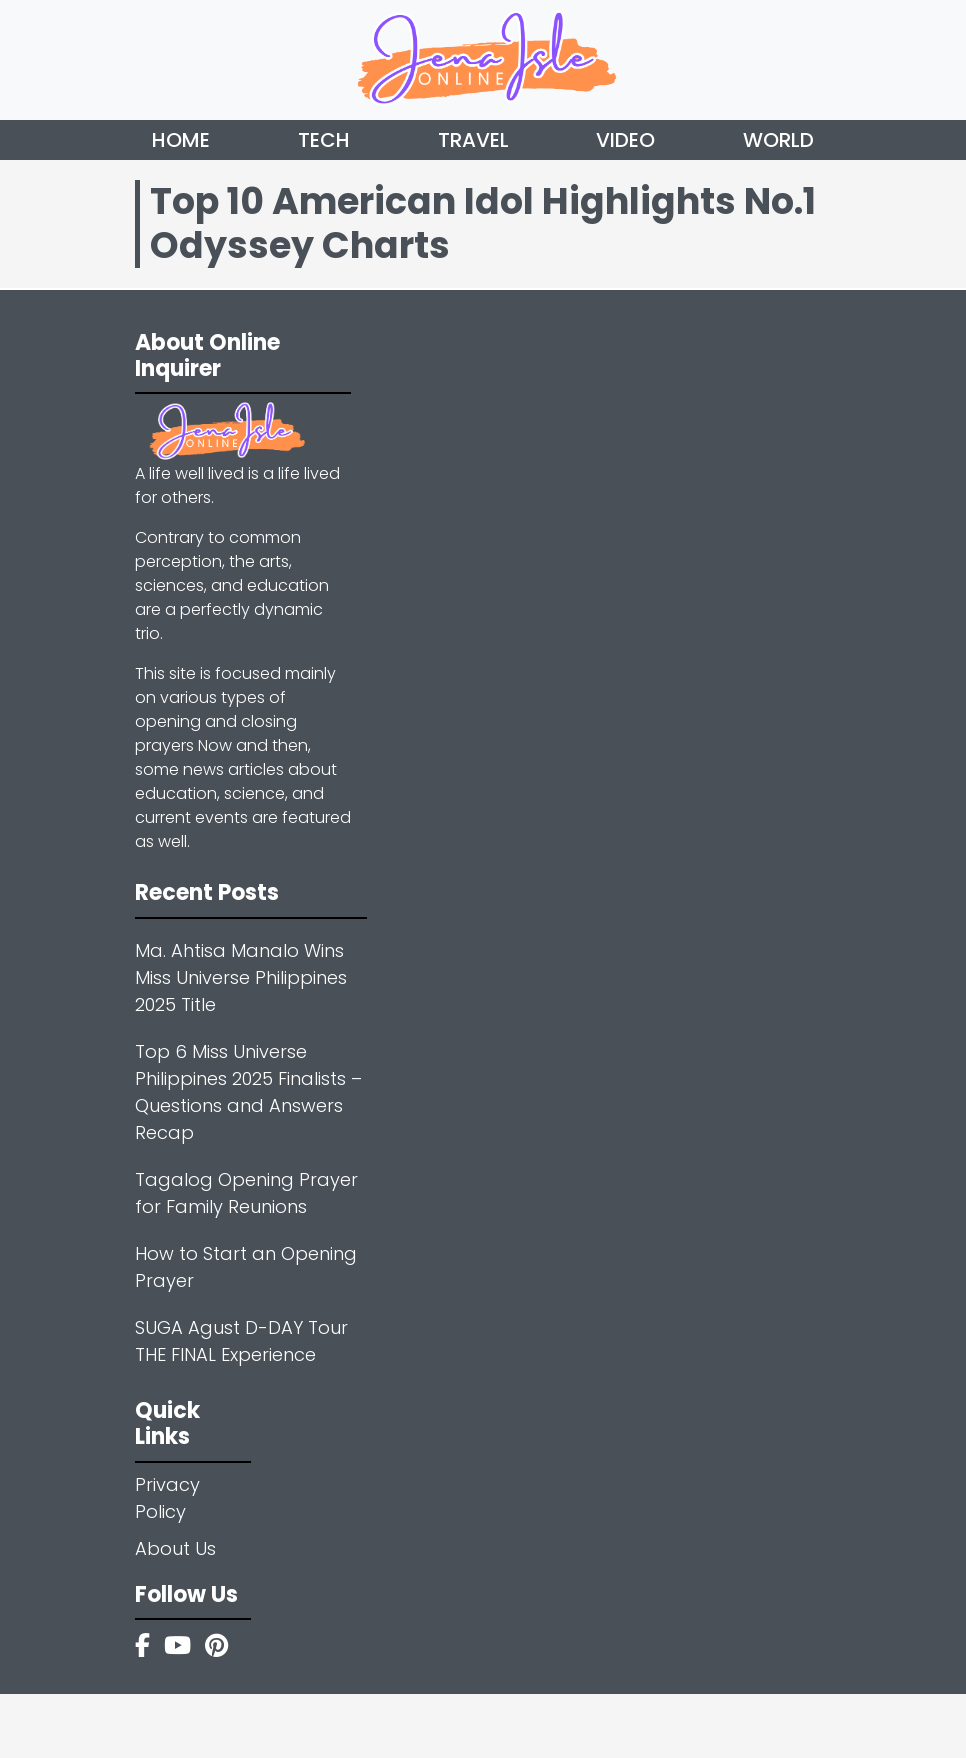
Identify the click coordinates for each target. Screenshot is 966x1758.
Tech (324, 140)
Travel (473, 140)
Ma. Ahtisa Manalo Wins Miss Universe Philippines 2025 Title (241, 977)
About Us (175, 1548)
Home (181, 140)
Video (625, 140)
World (778, 140)
